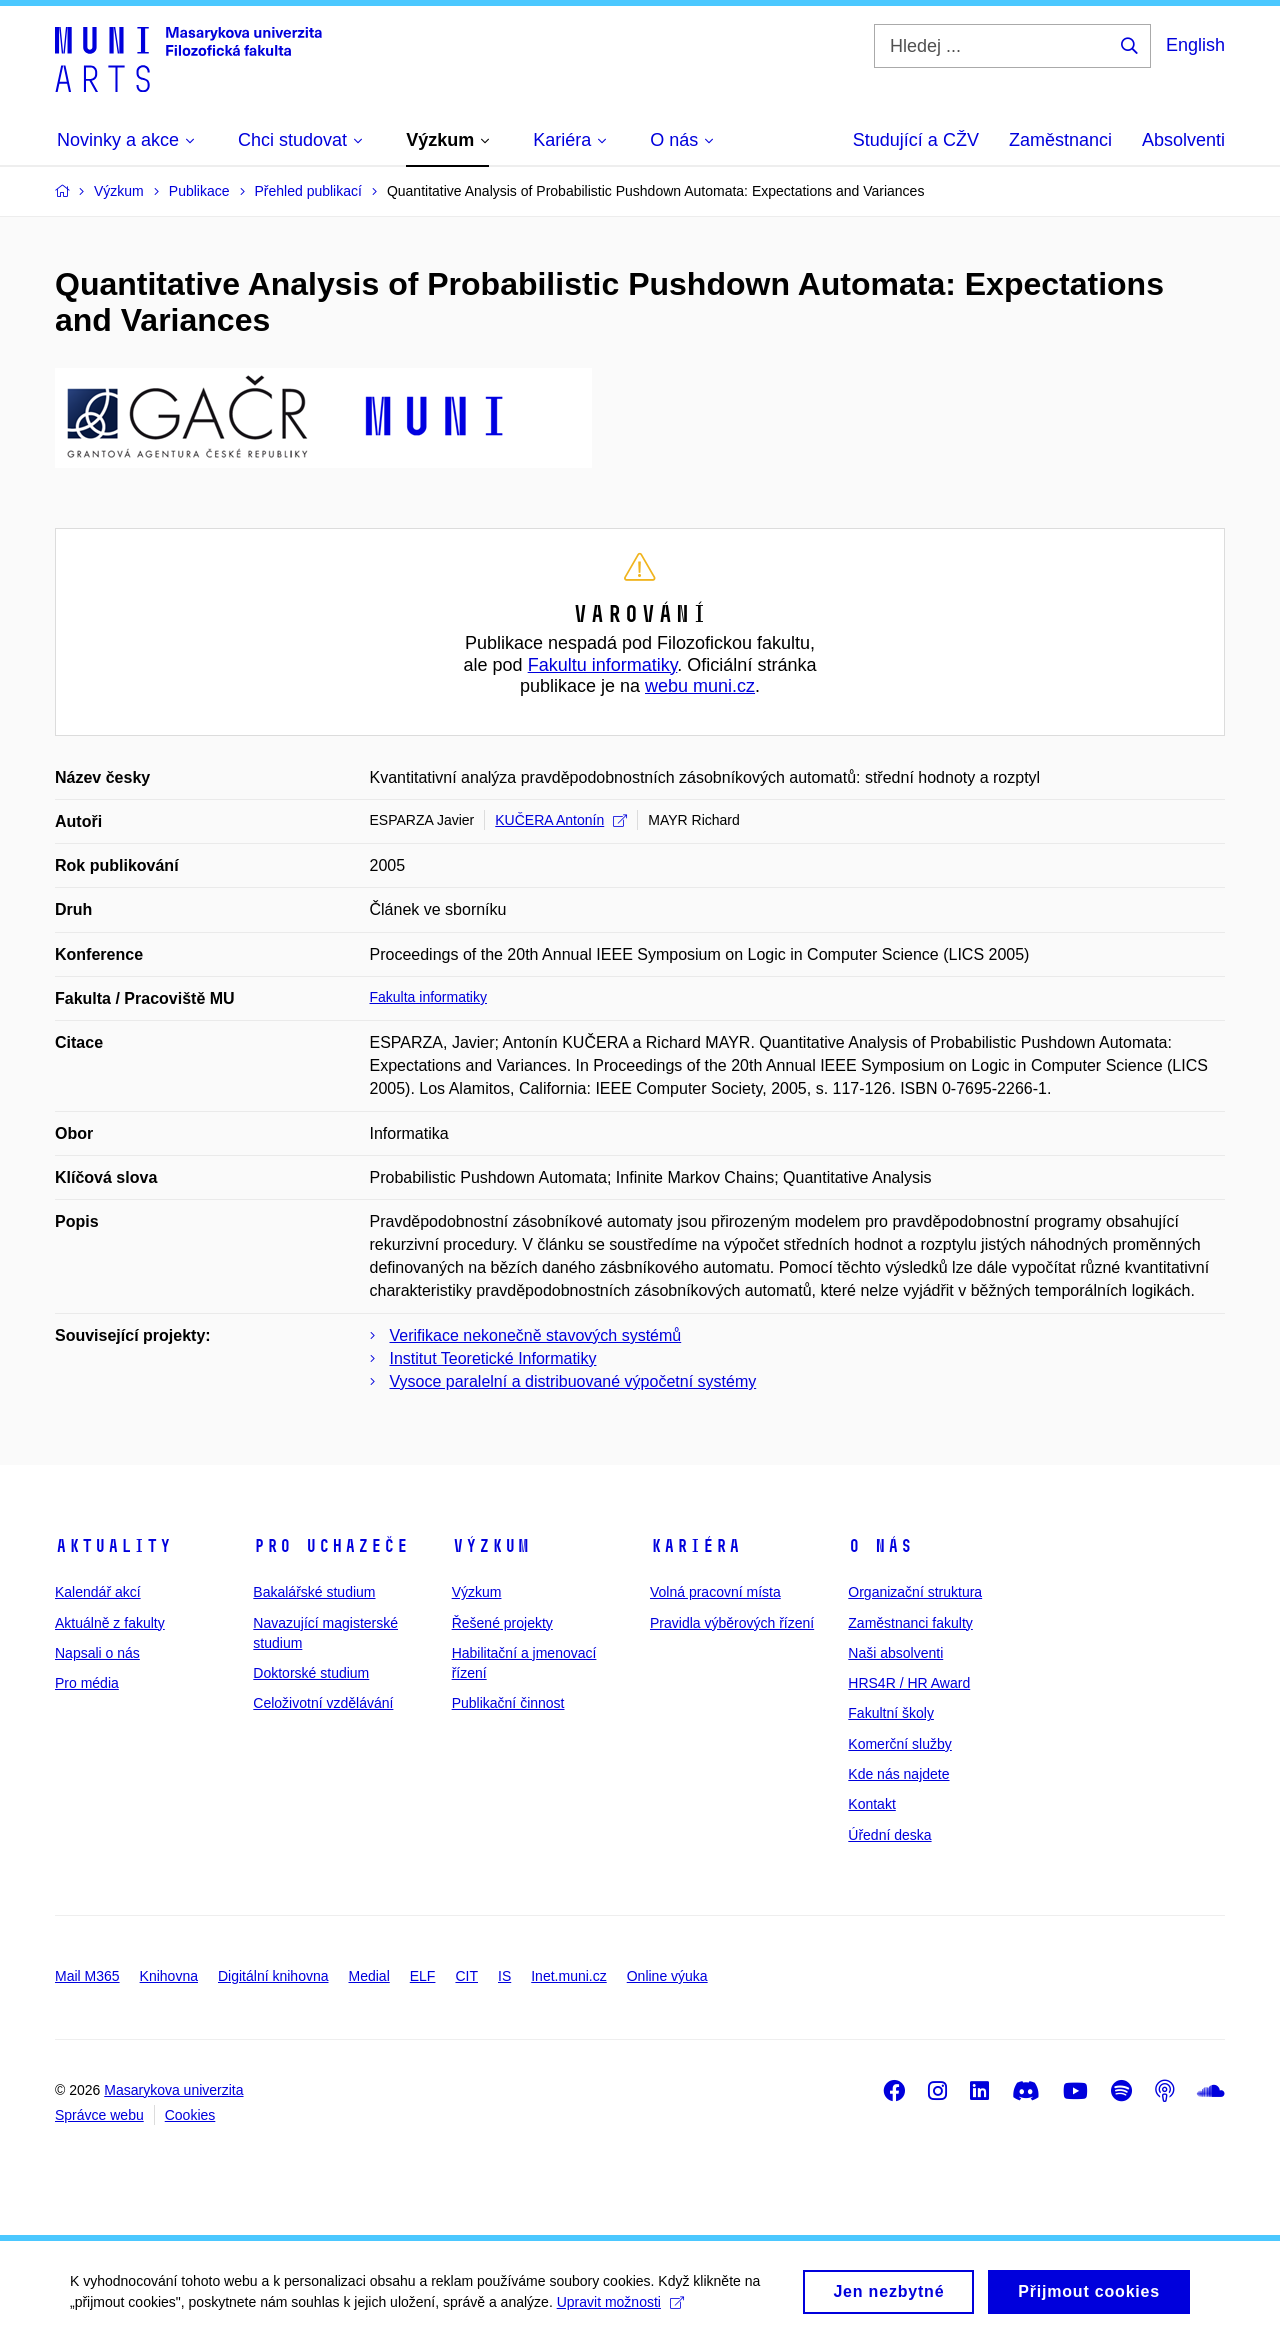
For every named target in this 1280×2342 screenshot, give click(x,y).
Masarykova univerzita (173, 2090)
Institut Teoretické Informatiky (493, 1358)
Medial (369, 1976)
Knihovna (169, 1976)
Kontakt (871, 1804)
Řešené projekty (502, 1623)
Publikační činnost (508, 1703)
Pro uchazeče (331, 1546)
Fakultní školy (891, 1713)
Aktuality (113, 1546)
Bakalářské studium (314, 1592)
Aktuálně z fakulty (110, 1623)
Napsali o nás (97, 1653)
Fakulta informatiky (428, 997)
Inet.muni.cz (568, 1976)
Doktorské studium (311, 1673)
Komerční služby (899, 1744)
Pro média (87, 1683)
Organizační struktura (915, 1592)
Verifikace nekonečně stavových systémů (536, 1335)
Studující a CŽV (916, 140)
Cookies (190, 2115)
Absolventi (1183, 140)
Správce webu (99, 2115)
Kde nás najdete (898, 1774)
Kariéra (695, 1546)
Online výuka (667, 1976)
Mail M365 (87, 1976)
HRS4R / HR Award (909, 1683)
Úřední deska (889, 1835)
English (1195, 45)
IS (504, 1976)
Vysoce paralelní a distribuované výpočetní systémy (573, 1381)
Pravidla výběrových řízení (732, 1623)
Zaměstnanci (1060, 140)
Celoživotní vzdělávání (323, 1703)
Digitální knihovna (273, 1976)
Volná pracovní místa (715, 1592)
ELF (423, 1976)
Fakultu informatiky (603, 665)
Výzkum (491, 1546)
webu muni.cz (700, 686)
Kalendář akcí (98, 1592)
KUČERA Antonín (561, 820)
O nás (880, 1546)
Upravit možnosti (620, 2310)
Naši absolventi (895, 1653)
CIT (466, 1976)
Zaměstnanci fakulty (910, 1623)
